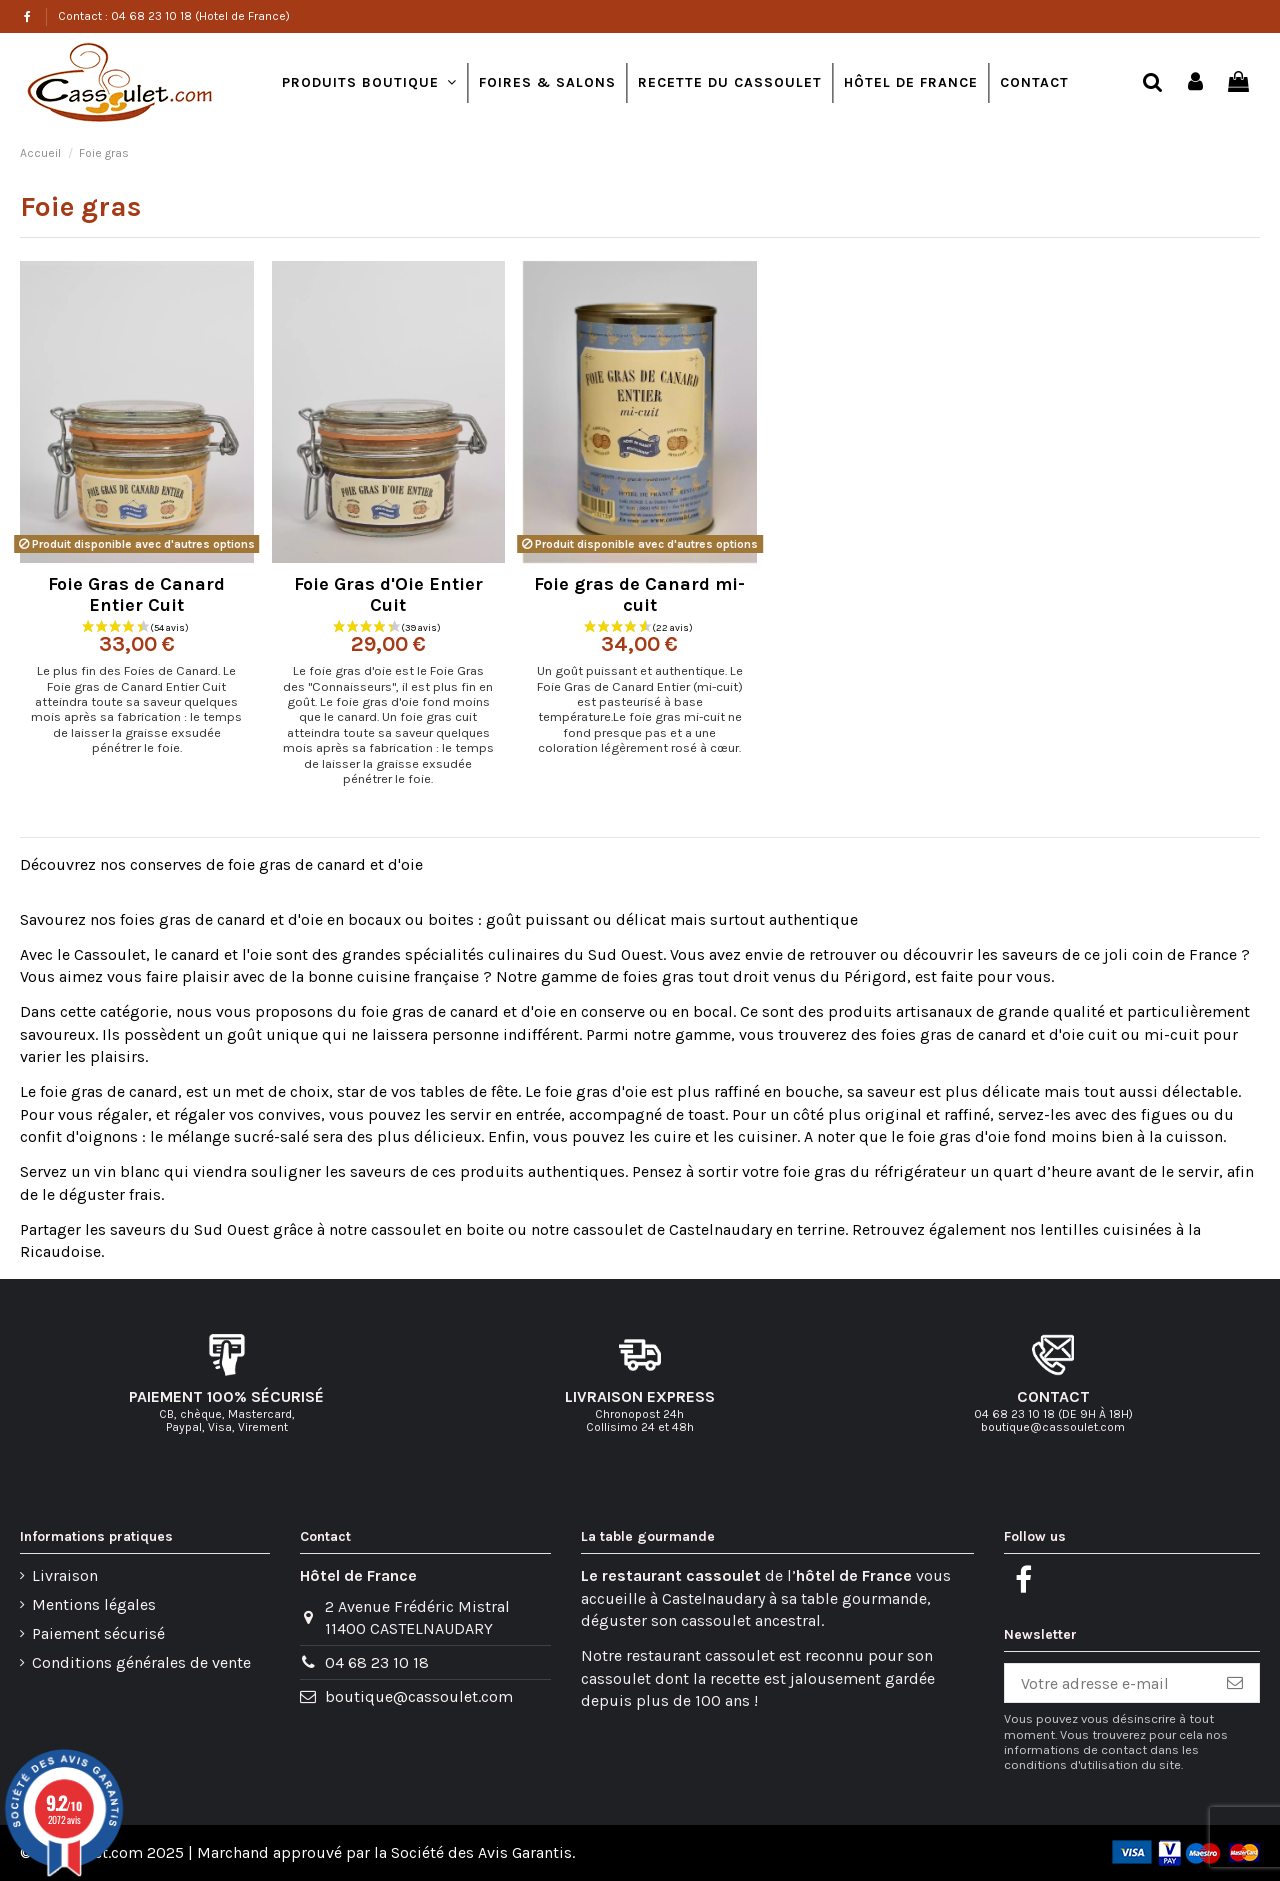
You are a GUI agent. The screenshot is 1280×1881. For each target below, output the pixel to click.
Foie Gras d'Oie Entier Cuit (388, 595)
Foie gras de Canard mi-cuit (639, 595)
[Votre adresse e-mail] (1108, 1683)
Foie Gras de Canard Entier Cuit (136, 595)
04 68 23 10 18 (377, 1662)
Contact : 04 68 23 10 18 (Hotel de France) (174, 16)
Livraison (65, 1575)
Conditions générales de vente (141, 1662)
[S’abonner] (1235, 1683)
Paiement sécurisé (98, 1633)
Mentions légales (94, 1604)
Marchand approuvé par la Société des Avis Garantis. (386, 1852)
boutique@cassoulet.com (419, 1696)
